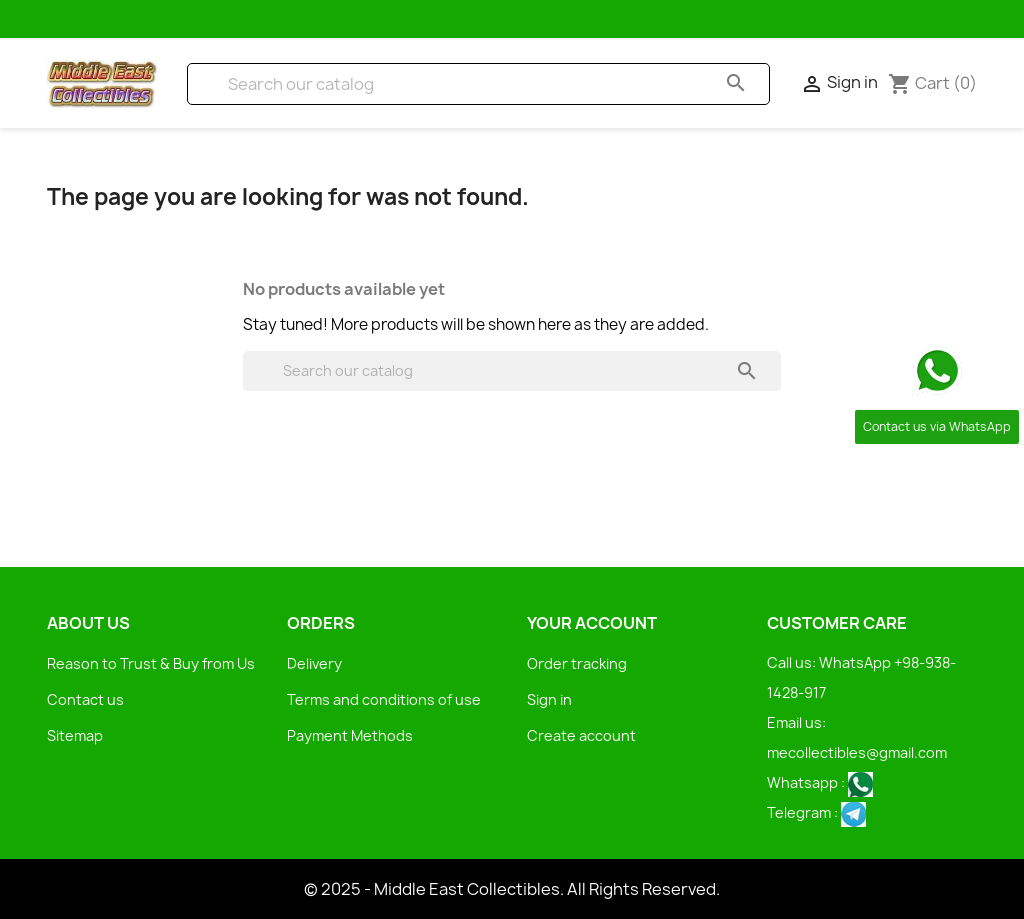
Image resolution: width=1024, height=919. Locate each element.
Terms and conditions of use (384, 699)
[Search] (478, 84)
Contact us (85, 699)
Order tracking (577, 663)
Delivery (314, 663)
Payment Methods (350, 735)
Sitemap (75, 735)
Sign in (549, 699)
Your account (592, 623)
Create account (581, 735)
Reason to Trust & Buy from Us (151, 663)
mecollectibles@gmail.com (857, 752)
